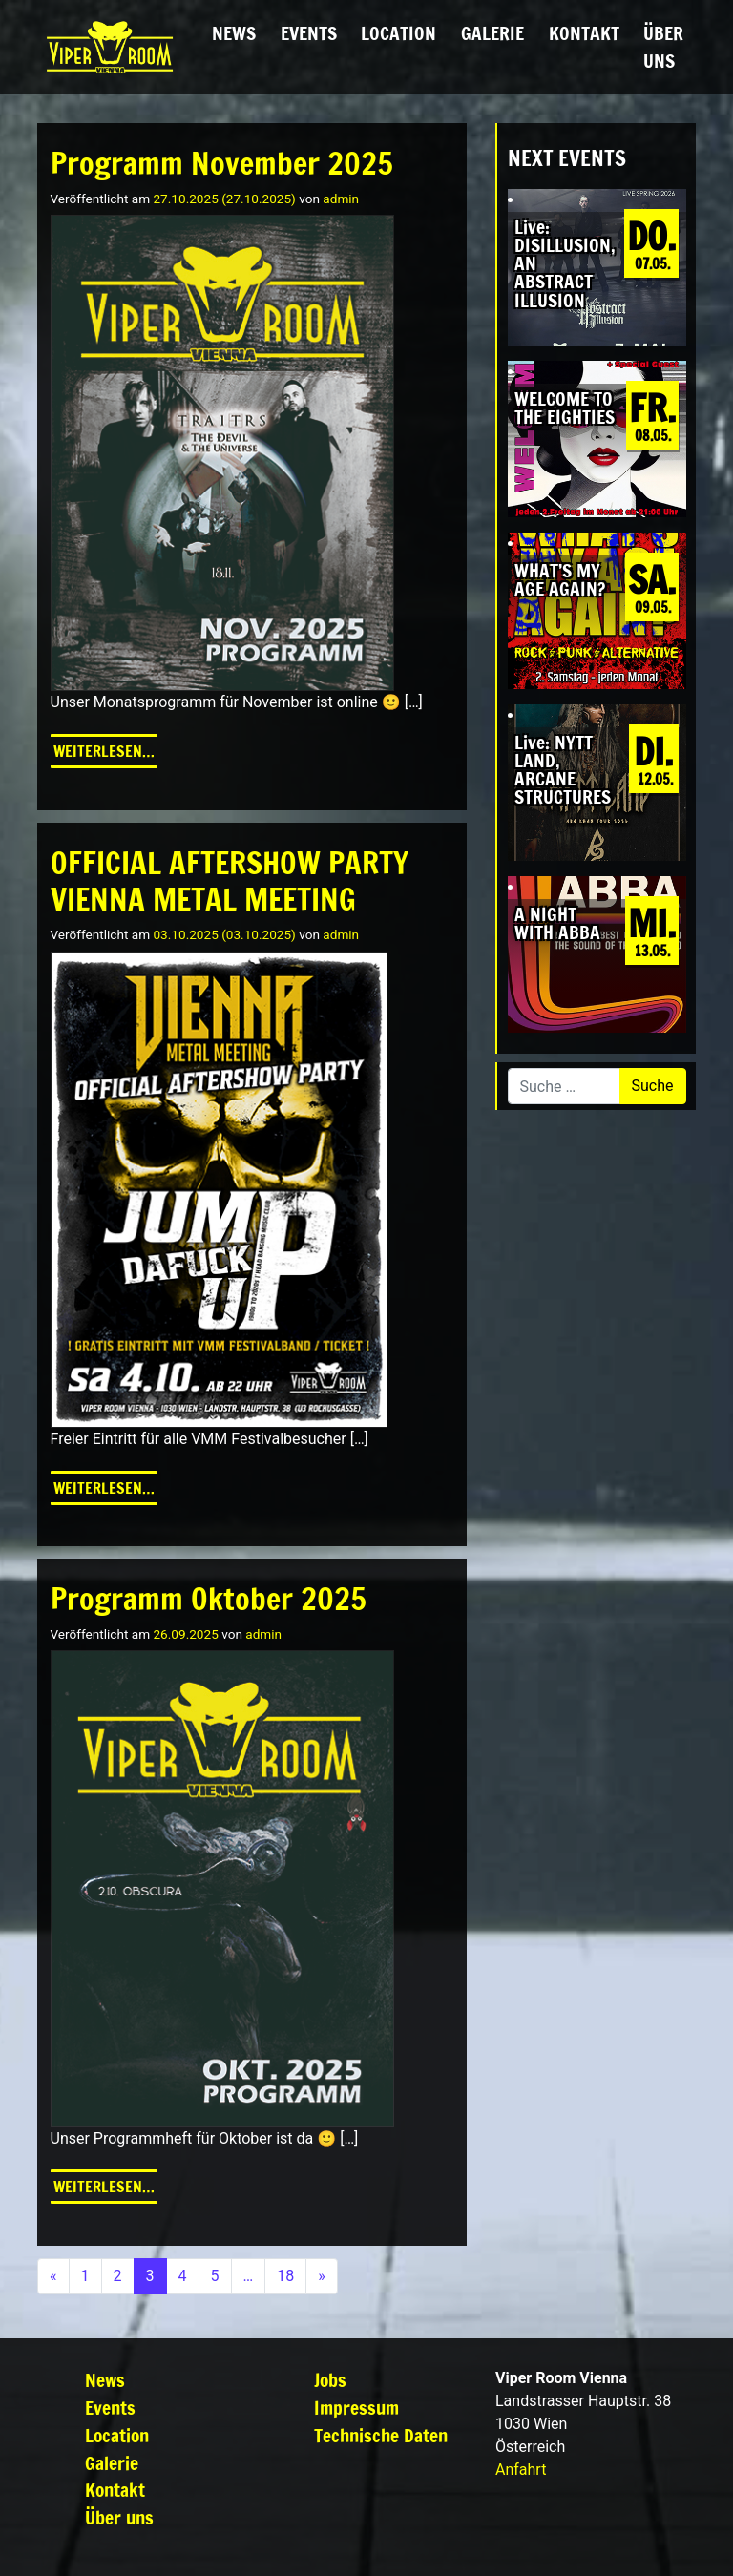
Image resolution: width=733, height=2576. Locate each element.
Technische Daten (381, 2435)
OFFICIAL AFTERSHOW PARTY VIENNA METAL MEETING (229, 881)
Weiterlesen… (105, 750)
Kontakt (584, 33)
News (234, 33)
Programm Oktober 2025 (208, 1599)
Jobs (330, 2380)
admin (341, 198)
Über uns (663, 46)
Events (309, 33)
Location (398, 33)
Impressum (356, 2407)
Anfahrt (520, 2470)
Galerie (492, 33)
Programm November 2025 (222, 163)
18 (285, 2276)
